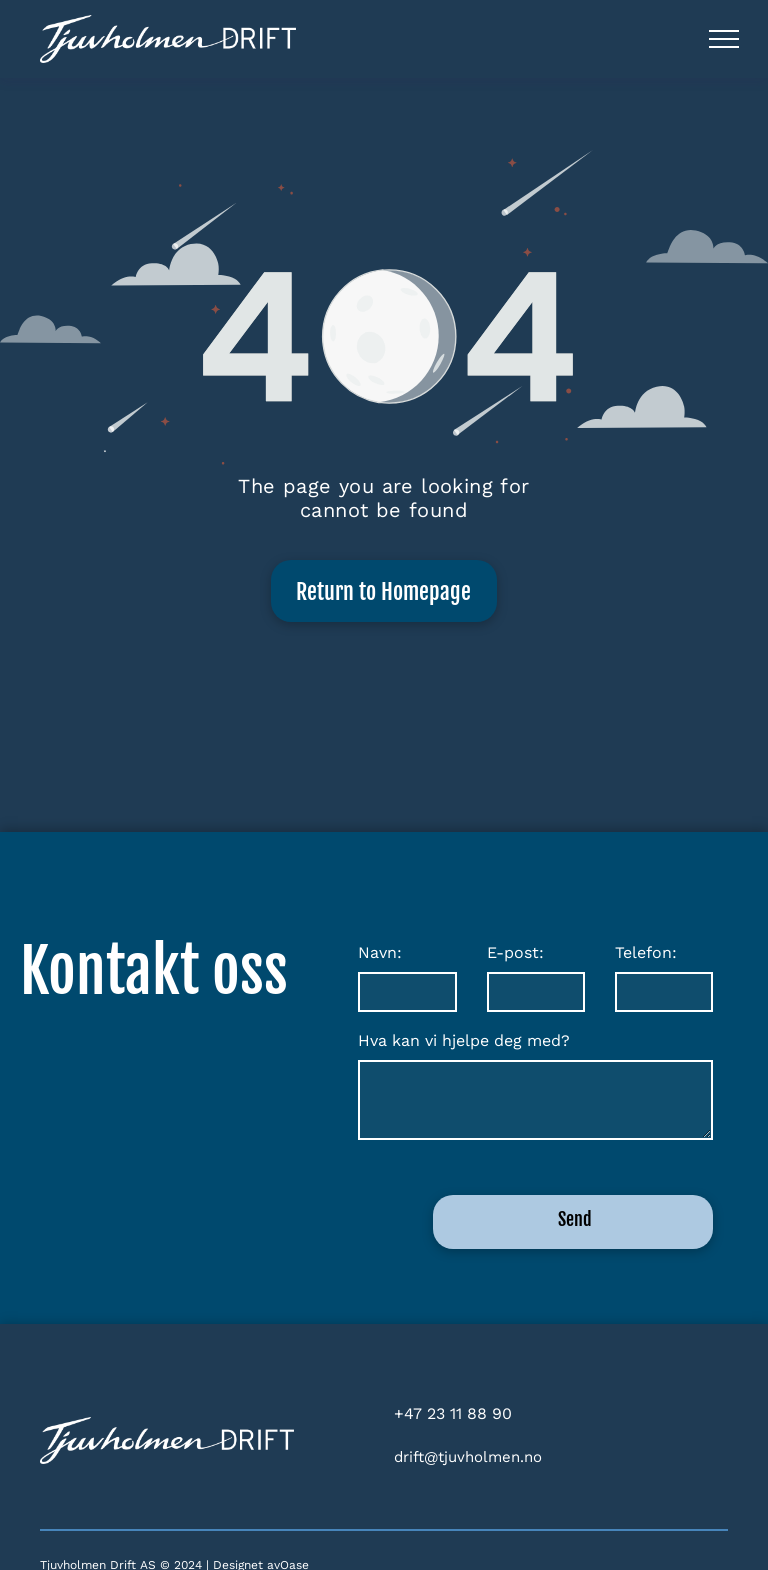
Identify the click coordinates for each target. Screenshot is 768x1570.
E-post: (515, 952)
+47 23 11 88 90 (453, 1413)
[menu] (724, 39)
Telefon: (646, 952)
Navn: (380, 952)
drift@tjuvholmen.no (468, 1457)
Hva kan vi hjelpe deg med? (464, 1040)
